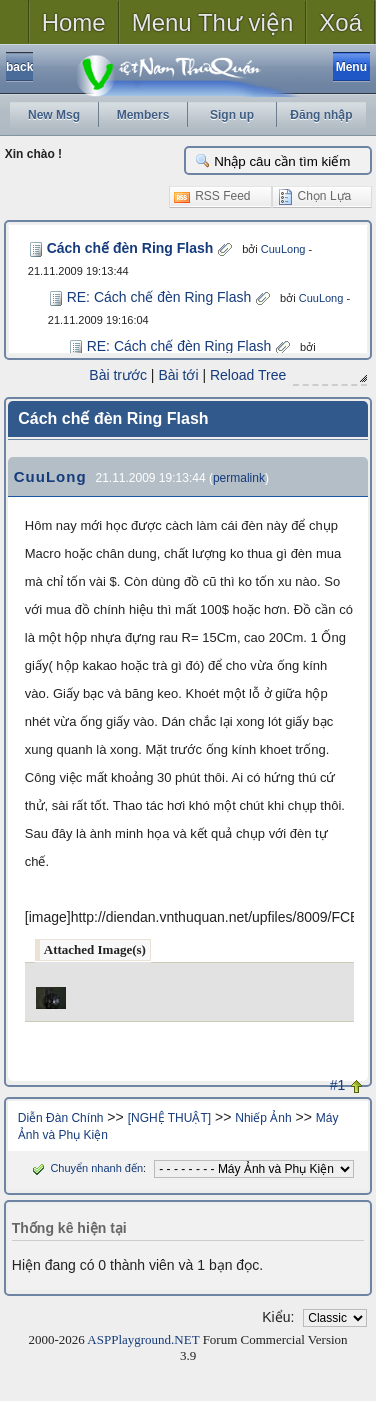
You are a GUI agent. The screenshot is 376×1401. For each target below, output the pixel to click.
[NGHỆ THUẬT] (169, 1117)
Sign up (232, 115)
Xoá (340, 22)
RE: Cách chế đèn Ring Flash (159, 297)
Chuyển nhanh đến (85, 1167)
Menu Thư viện (213, 22)
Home (74, 22)
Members (143, 115)
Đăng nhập (321, 115)
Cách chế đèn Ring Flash (125, 248)
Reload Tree (248, 375)
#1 (338, 1084)
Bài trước (119, 375)
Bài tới (179, 375)
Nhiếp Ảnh (263, 1117)
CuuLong (273, 249)
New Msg (54, 115)
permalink (239, 477)
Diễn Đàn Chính (61, 1117)
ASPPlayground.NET (143, 1338)
